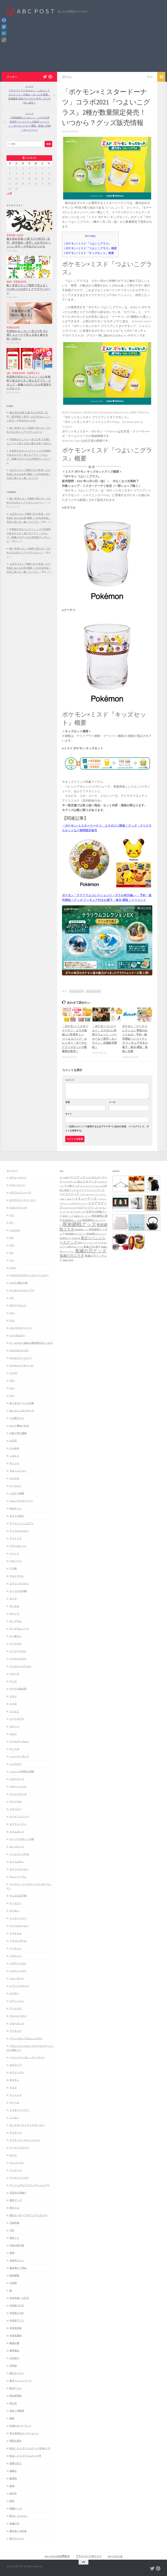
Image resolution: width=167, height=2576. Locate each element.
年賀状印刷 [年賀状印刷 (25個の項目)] (75, 1238)
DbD (11, 1237)
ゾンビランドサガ (19, 1854)
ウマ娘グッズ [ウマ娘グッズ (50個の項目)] (72, 1185)
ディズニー (15, 1903)
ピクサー (14, 1993)
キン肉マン (15, 1636)
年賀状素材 (15, 2335)
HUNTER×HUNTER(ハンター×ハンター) (29, 1275)
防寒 (11, 2500)
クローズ (14, 1673)
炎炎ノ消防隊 (16, 2410)
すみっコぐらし (18, 1470)
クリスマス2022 (17, 1658)
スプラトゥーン (18, 1824)
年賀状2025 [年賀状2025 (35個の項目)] (65, 1238)
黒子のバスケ (16, 2538)
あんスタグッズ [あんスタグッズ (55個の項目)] (87, 1181)
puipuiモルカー (17, 1335)
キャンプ (14, 1613)
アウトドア (15, 1538)
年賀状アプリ (33, 372)
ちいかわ (14, 1478)
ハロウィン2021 (17, 1963)
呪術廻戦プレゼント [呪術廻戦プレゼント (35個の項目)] (75, 1234)
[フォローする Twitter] (45, 77)
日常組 (13, 2365)
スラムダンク (16, 1831)
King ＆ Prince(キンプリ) (22, 1290)
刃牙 (11, 2230)
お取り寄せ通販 (18, 1433)
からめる (14, 1448)
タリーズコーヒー (19, 1869)
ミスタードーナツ (19, 2110)
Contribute (14, 1230)
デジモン (14, 1910)
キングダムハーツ (19, 1628)
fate (11, 1252)
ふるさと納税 (16, 1493)
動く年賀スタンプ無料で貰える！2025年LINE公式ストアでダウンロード (29, 289)
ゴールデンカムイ (19, 1741)
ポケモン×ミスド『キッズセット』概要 (89, 253)
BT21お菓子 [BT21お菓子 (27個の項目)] (65, 1177)
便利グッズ (15, 2200)
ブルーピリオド (18, 2015)
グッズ (13, 1681)
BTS (11, 1222)
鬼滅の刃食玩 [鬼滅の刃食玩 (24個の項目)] (68, 1260)
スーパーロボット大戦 (21, 1839)
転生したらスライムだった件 (25, 2455)
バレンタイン (16, 1978)
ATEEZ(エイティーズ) (20, 1192)
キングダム (15, 1621)
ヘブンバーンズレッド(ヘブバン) (27, 2057)
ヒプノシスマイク (19, 1985)
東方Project (15, 2388)
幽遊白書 (14, 2343)
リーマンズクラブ (19, 2147)
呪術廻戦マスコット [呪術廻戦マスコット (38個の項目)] (96, 1233)
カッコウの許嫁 (18, 1591)
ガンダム (14, 1606)
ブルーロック (16, 2023)
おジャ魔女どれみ (19, 1425)
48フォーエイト (17, 1177)
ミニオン (14, 2117)
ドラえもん (15, 1933)
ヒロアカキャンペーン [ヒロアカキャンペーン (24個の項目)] (79, 1203)
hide (92, 235)
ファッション (16, 2000)
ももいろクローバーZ (21, 1500)
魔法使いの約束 (18, 2531)
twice (12, 1388)
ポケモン (67, 76)
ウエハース (15, 1560)
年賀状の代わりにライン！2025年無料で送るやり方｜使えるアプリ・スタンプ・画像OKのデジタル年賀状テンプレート (29, 382)
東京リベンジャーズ (20, 2380)
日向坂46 (14, 2358)
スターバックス (18, 1786)
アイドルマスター (19, 1530)
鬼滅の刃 (14, 2523)
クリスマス (15, 1643)
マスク (13, 2087)
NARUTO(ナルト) (17, 1305)
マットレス (15, 2095)
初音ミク (14, 2237)
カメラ (13, 1598)
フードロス (15, 2008)
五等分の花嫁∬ (17, 2192)
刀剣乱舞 (14, 2222)
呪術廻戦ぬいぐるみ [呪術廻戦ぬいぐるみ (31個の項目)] (72, 1220)
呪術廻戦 (14, 2275)
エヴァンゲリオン (19, 1583)
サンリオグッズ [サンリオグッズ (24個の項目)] (86, 1186)
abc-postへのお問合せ (57, 2556)
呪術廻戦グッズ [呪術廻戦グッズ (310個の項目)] (79, 1224)
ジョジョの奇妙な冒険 (21, 1771)
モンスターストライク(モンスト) (27, 2125)
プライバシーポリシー (89, 2556)
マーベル (14, 2102)
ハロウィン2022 (17, 1970)
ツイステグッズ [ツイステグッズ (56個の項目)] (69, 1194)
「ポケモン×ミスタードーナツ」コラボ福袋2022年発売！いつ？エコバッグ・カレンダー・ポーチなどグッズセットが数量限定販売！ (75, 1038)
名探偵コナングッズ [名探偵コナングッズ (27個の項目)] (82, 1216)
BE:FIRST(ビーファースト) (22, 1200)
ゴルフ (13, 1733)
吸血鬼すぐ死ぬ (18, 2267)
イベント (14, 1553)
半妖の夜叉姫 (16, 2245)
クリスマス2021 (17, 1651)
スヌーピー (15, 1809)
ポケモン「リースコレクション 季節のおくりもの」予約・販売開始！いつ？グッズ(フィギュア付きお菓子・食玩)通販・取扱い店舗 (135, 1038)
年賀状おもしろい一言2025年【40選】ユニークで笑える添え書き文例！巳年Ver (27, 335)
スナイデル (15, 1801)
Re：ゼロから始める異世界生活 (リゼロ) (31, 1342)
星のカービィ (16, 2373)
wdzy (12, 1395)
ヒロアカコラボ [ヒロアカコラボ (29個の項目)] (70, 1208)
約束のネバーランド (20, 2425)
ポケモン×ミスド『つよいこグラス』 (87, 243)
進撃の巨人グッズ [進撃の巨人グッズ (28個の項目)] (75, 1247)
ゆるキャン (15, 1508)
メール (112, 1102)
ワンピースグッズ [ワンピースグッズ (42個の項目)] (75, 1211)
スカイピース (16, 1778)
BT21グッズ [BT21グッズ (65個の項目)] (77, 1177)
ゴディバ (14, 1726)
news (9, 281)
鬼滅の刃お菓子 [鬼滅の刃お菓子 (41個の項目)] (91, 1246)
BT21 (11, 1215)
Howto (12, 1267)
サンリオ (14, 1748)
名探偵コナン (16, 2260)
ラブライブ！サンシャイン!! (24, 2140)
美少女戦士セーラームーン (24, 2433)
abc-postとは (115, 2556)
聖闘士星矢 (15, 2440)
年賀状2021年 (16, 2305)
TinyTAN (13, 1373)
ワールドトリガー (19, 2177)
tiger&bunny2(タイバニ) (21, 1365)
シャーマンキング (19, 1756)
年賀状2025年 (19, 281)
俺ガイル (14, 2207)
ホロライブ (15, 2064)
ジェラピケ (15, 1763)
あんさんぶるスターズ (21, 1410)
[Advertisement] (83, 47)
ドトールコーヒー (19, 1925)
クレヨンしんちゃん (20, 1666)
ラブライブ (15, 2132)
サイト (68, 1113)
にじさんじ (15, 1485)
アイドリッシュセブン (21, 1523)
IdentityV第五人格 (18, 1282)
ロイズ (13, 2155)
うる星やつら (16, 1418)
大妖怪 (13, 2282)
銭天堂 (13, 2493)
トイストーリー (18, 1918)
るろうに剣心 (16, 1515)
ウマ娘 (13, 1568)
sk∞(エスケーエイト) (20, 1357)
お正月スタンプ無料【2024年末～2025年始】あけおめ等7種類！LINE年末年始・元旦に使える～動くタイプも (29, 474)
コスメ (13, 1696)
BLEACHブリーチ (18, 1207)
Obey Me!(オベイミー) (20, 1327)
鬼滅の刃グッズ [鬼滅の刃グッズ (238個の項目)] (90, 1251)
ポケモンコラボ (93, 991)
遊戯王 (13, 2470)
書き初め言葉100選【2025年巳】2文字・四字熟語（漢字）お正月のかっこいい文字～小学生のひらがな (29, 242)
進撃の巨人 (15, 2463)
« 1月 (9, 193)
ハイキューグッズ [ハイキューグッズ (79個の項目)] (84, 1198)
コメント (69, 1079)
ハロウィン (15, 1955)
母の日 (13, 2403)
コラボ (13, 1703)
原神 (11, 2252)
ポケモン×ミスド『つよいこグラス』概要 (90, 248)
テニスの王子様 (18, 1895)
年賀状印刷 (15, 2328)
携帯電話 (14, 2350)
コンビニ (14, 1711)
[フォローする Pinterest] (50, 77)
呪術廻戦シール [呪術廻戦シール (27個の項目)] (82, 1229)
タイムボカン (16, 1861)
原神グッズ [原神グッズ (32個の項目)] (68, 1216)
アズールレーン (18, 1545)
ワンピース (15, 2170)
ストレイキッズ (18, 1794)
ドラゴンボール (18, 1940)
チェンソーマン (18, 1876)
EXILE (12, 1245)
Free (11, 1260)
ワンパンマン (16, 2162)
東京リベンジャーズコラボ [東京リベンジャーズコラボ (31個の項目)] (90, 1242)
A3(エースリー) (17, 1185)
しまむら (14, 1455)
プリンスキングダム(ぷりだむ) (26, 2038)
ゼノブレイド (16, 1846)
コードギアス (16, 1718)
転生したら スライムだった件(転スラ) (29, 2448)
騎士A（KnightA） (18, 2515)
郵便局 (13, 2478)
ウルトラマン (16, 1575)
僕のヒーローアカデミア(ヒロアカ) (28, 2215)
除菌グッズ (15, 2508)
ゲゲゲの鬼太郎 (18, 1688)
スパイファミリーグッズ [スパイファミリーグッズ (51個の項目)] (90, 1190)
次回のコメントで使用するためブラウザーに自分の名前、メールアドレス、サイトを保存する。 (107, 1128)
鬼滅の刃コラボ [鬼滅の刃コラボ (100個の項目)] (72, 1255)
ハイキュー (15, 1948)
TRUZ (12, 1380)
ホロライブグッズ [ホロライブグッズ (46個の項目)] (87, 1207)
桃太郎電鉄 (15, 2395)
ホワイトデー (16, 2072)
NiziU (12, 1320)
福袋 (11, 2418)
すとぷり (14, 1463)
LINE (8, 372)
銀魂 (11, 2485)
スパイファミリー (19, 1816)
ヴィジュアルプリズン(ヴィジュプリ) (29, 2185)
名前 (67, 1102)
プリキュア (15, 2030)
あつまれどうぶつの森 (21, 1403)
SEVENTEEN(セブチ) (19, 1350)
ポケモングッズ (77, 991)
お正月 (13, 1440)
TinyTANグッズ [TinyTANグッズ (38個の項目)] (70, 1181)
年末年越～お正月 (15, 235)
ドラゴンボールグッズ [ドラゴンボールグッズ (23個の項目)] (88, 1194)
